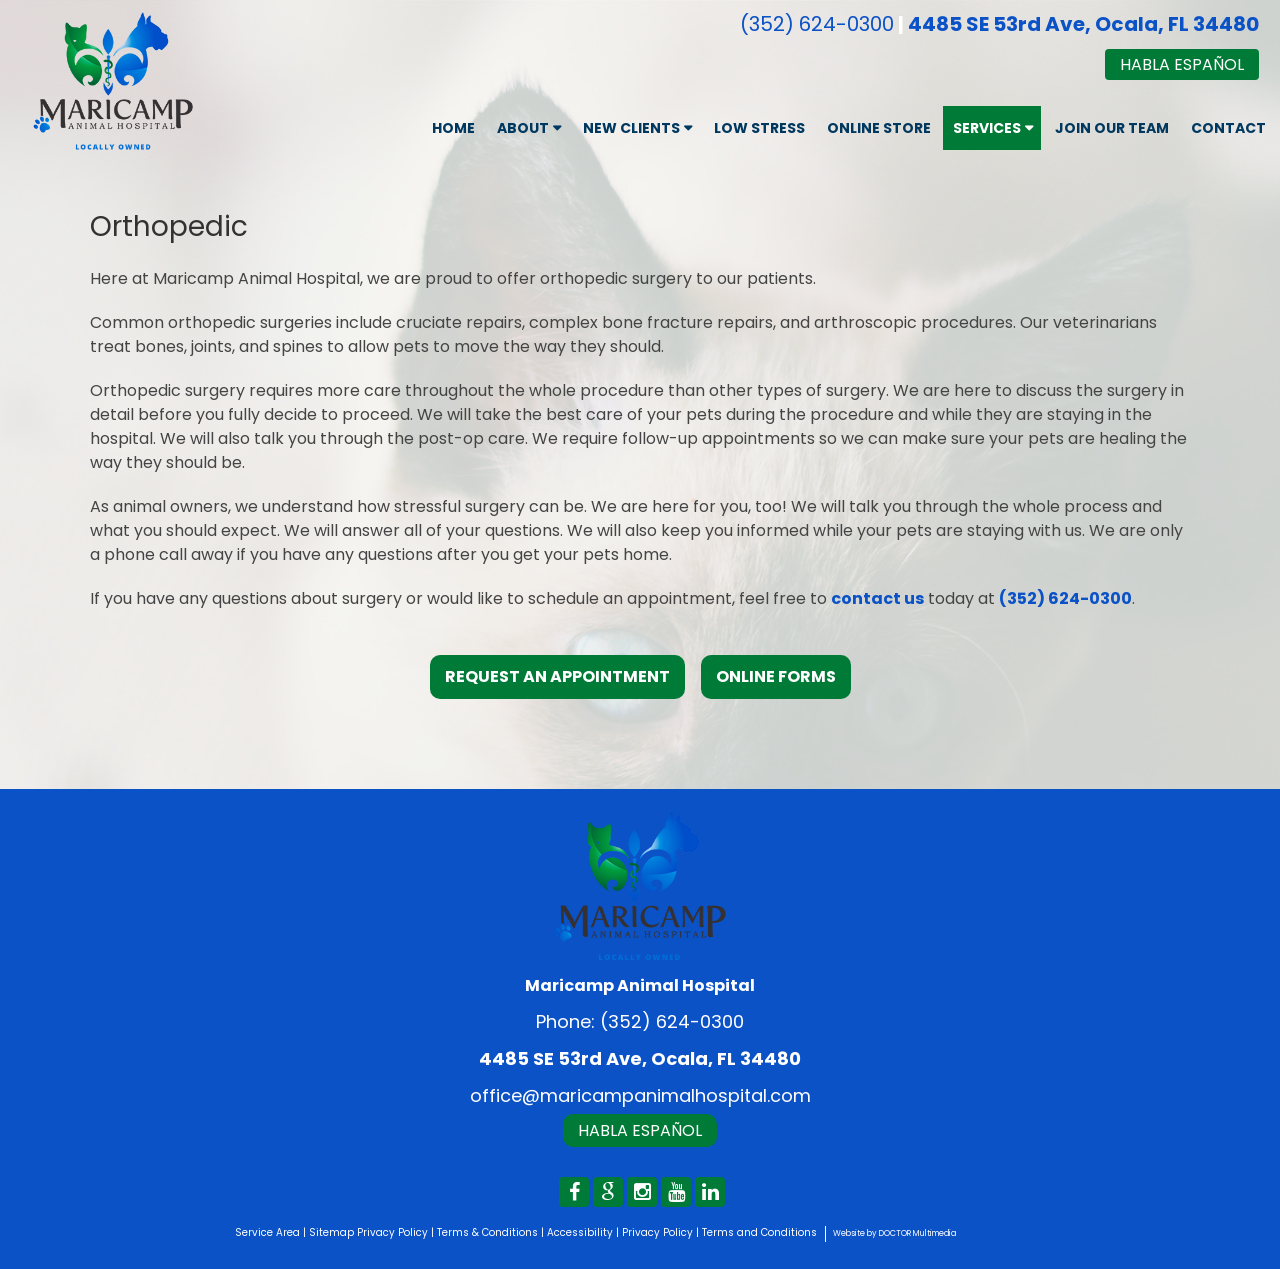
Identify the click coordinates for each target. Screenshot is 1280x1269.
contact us (877, 598)
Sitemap (331, 1232)
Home (453, 128)
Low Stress (759, 128)
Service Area (267, 1232)
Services (987, 128)
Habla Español (1182, 64)
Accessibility (580, 1232)
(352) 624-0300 (817, 24)
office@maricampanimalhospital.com (640, 1095)
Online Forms (776, 676)
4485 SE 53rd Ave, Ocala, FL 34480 (1083, 24)
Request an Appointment (557, 676)
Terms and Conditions (759, 1232)
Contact (1228, 128)
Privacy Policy (392, 1232)
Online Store (879, 128)
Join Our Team (1112, 128)
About (523, 128)
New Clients (631, 128)
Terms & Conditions (487, 1232)
